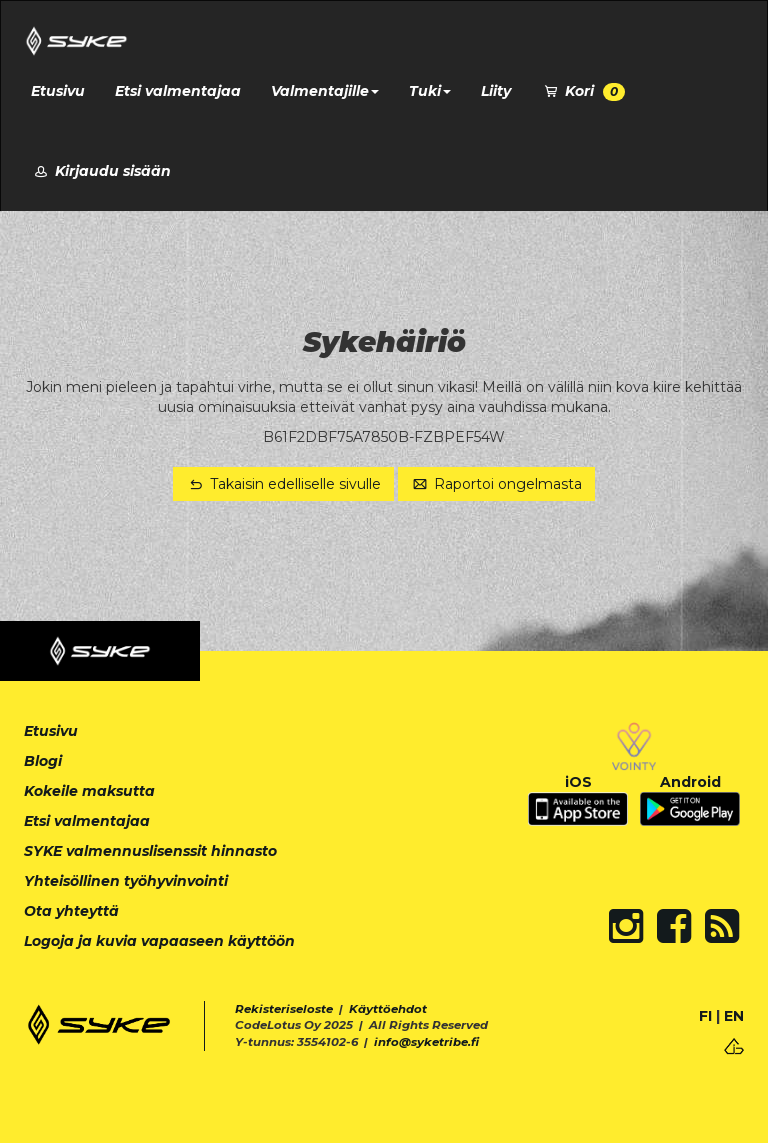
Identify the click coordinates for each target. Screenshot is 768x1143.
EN (734, 1016)
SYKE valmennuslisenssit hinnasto (150, 851)
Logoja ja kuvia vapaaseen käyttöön (159, 941)
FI (705, 1016)
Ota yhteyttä (71, 911)
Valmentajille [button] (325, 91)
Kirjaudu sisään (101, 171)
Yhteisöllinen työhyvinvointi (126, 881)
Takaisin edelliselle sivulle (283, 484)
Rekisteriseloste (284, 1009)
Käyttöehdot (388, 1009)
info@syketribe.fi (426, 1042)
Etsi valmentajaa (178, 91)
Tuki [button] (430, 91)
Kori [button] (583, 91)
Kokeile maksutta (89, 791)
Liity (496, 91)
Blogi (43, 761)
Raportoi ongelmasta (497, 484)
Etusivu (58, 91)
